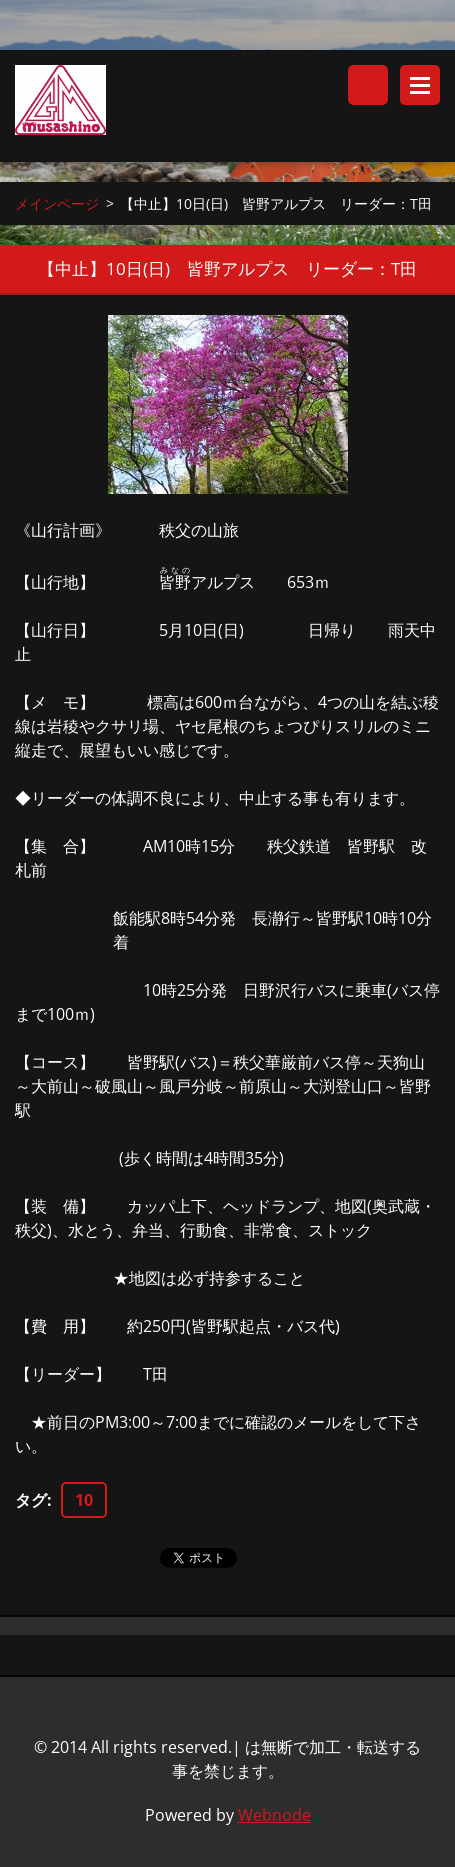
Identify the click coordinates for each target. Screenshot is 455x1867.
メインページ (57, 203)
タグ (31, 1500)
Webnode (274, 1815)
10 (84, 1500)
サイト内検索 (368, 85)
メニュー (420, 85)
